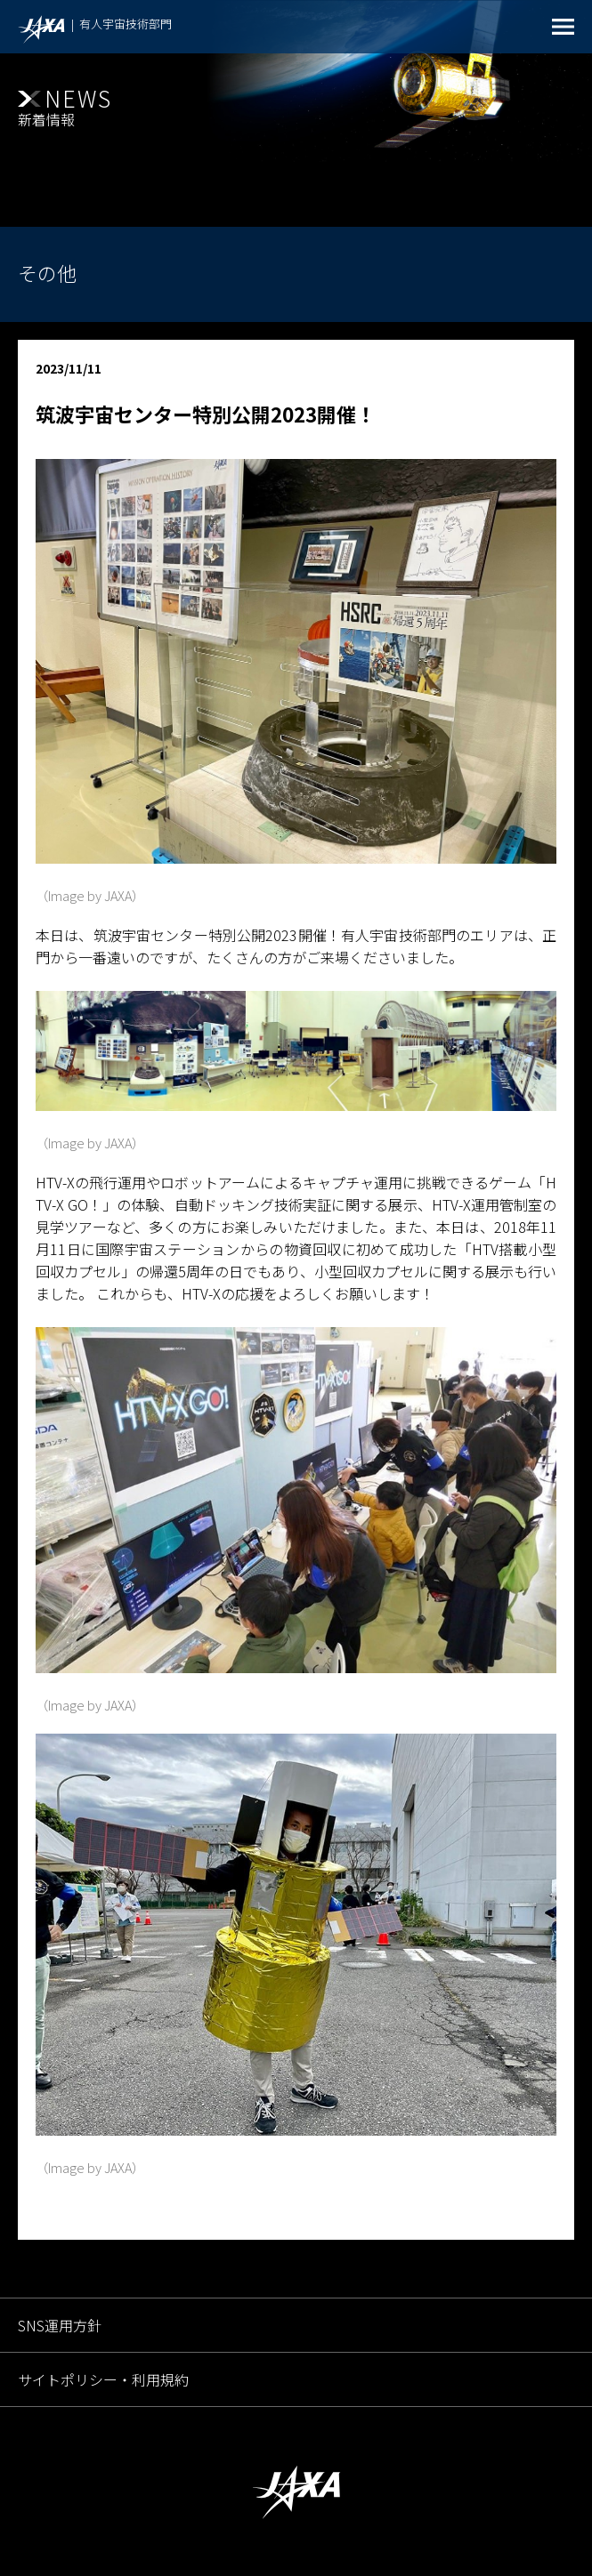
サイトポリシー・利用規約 (103, 2379)
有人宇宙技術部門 (125, 23)
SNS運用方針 (59, 2325)
